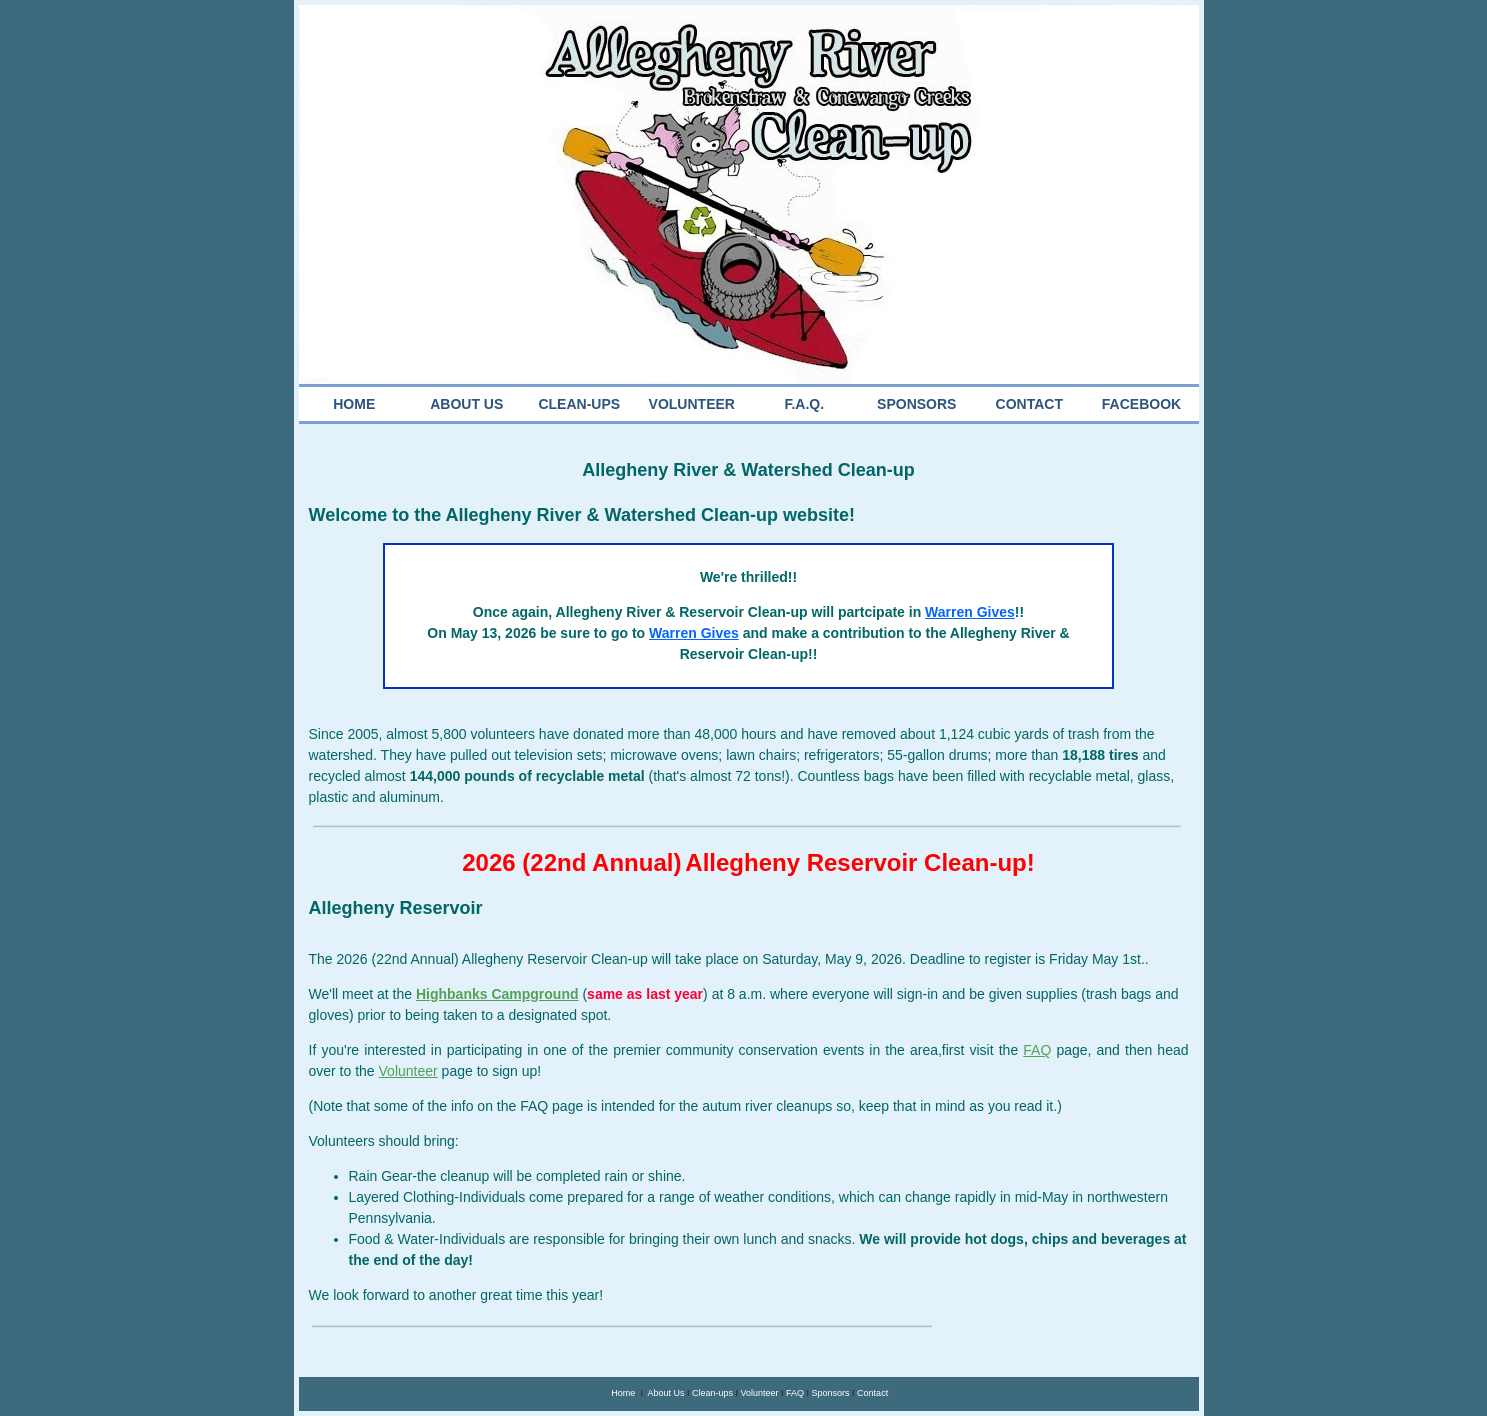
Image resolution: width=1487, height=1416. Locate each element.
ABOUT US (466, 404)
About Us (665, 1393)
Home (623, 1393)
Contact (872, 1393)
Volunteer (759, 1393)
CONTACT (1029, 404)
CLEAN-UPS (579, 404)
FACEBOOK (1141, 404)
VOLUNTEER (692, 404)
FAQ (795, 1393)
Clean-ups (712, 1393)
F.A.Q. (804, 404)
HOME (354, 404)
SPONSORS (916, 404)
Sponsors (831, 1393)
